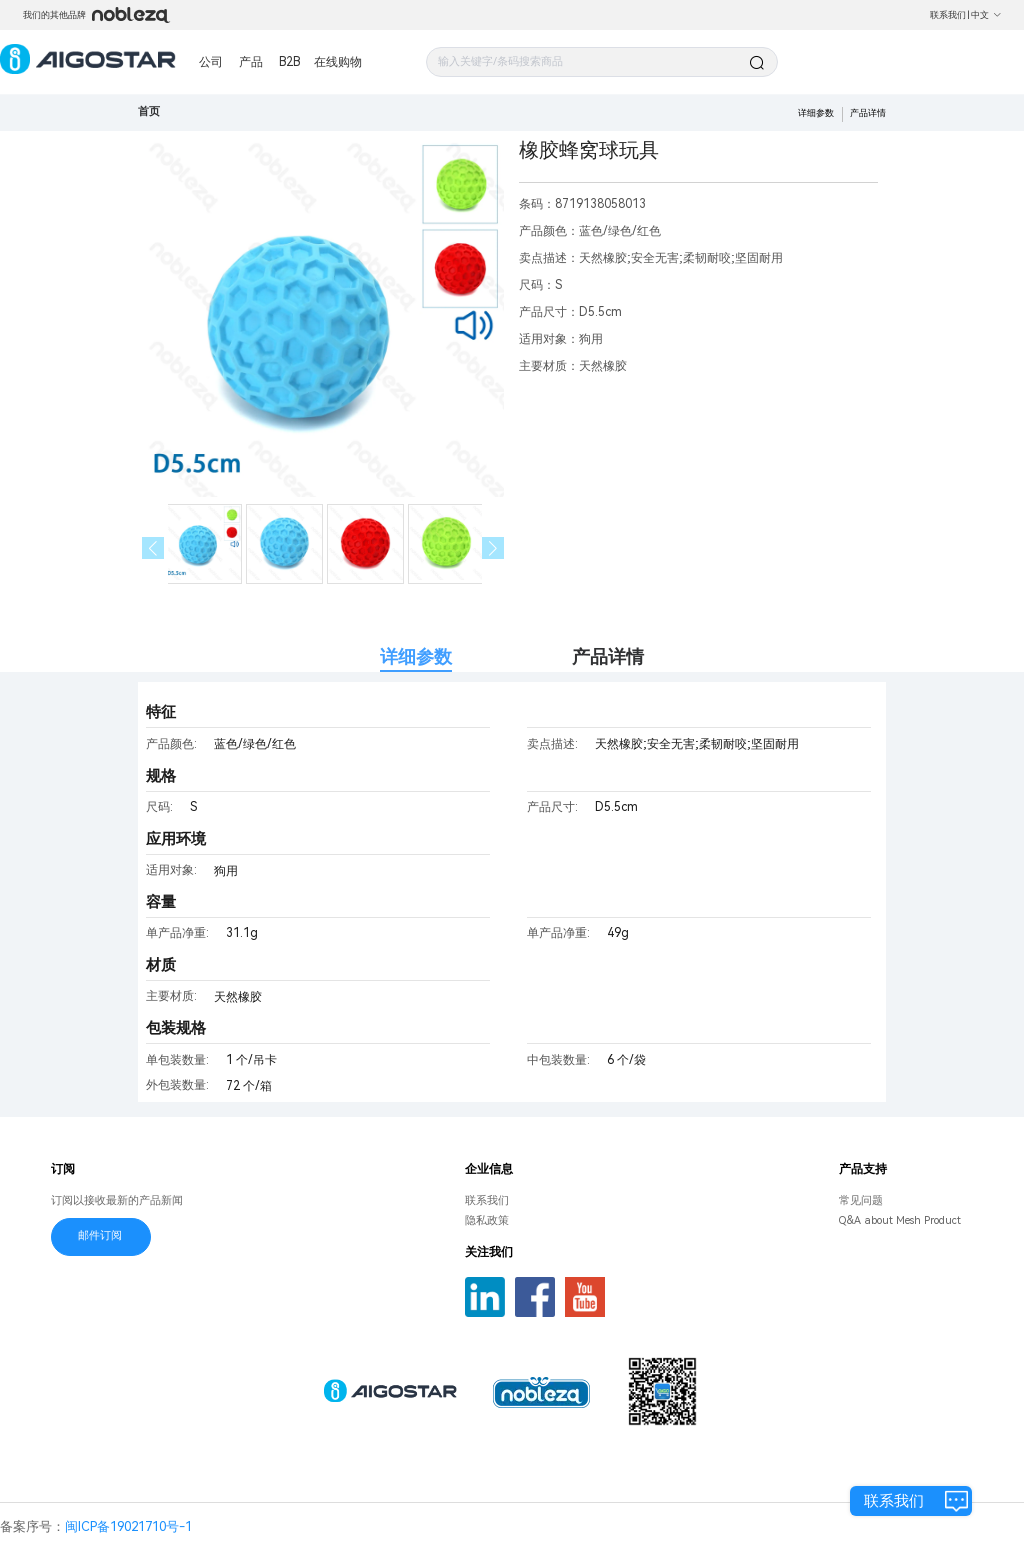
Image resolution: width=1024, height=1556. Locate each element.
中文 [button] (986, 15)
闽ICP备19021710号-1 (128, 1526)
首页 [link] (149, 111)
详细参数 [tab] (416, 656)
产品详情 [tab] (608, 656)
